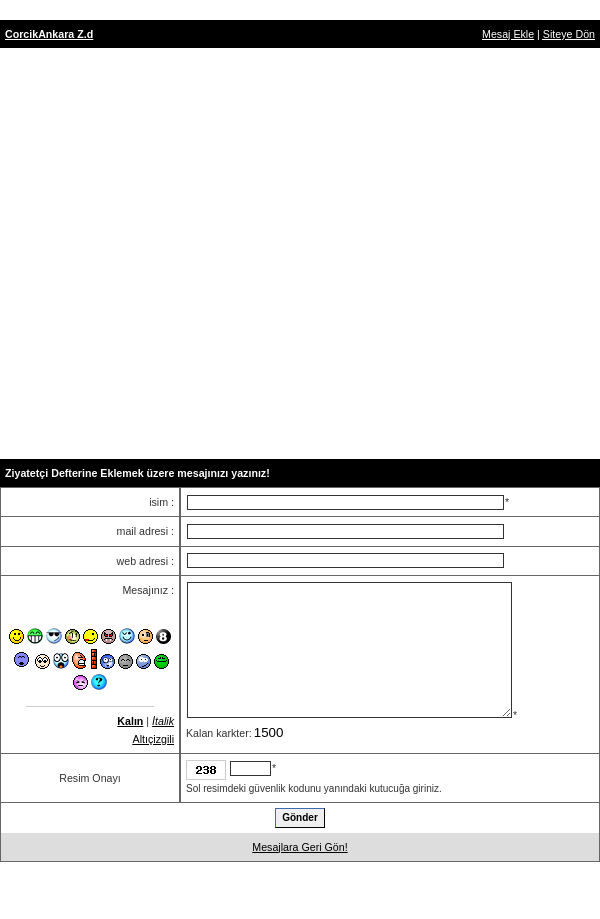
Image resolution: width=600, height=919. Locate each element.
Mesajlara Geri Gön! (299, 847)
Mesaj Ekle (508, 34)
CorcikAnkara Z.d (49, 34)
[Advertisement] (296, 253)
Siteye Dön (569, 34)
